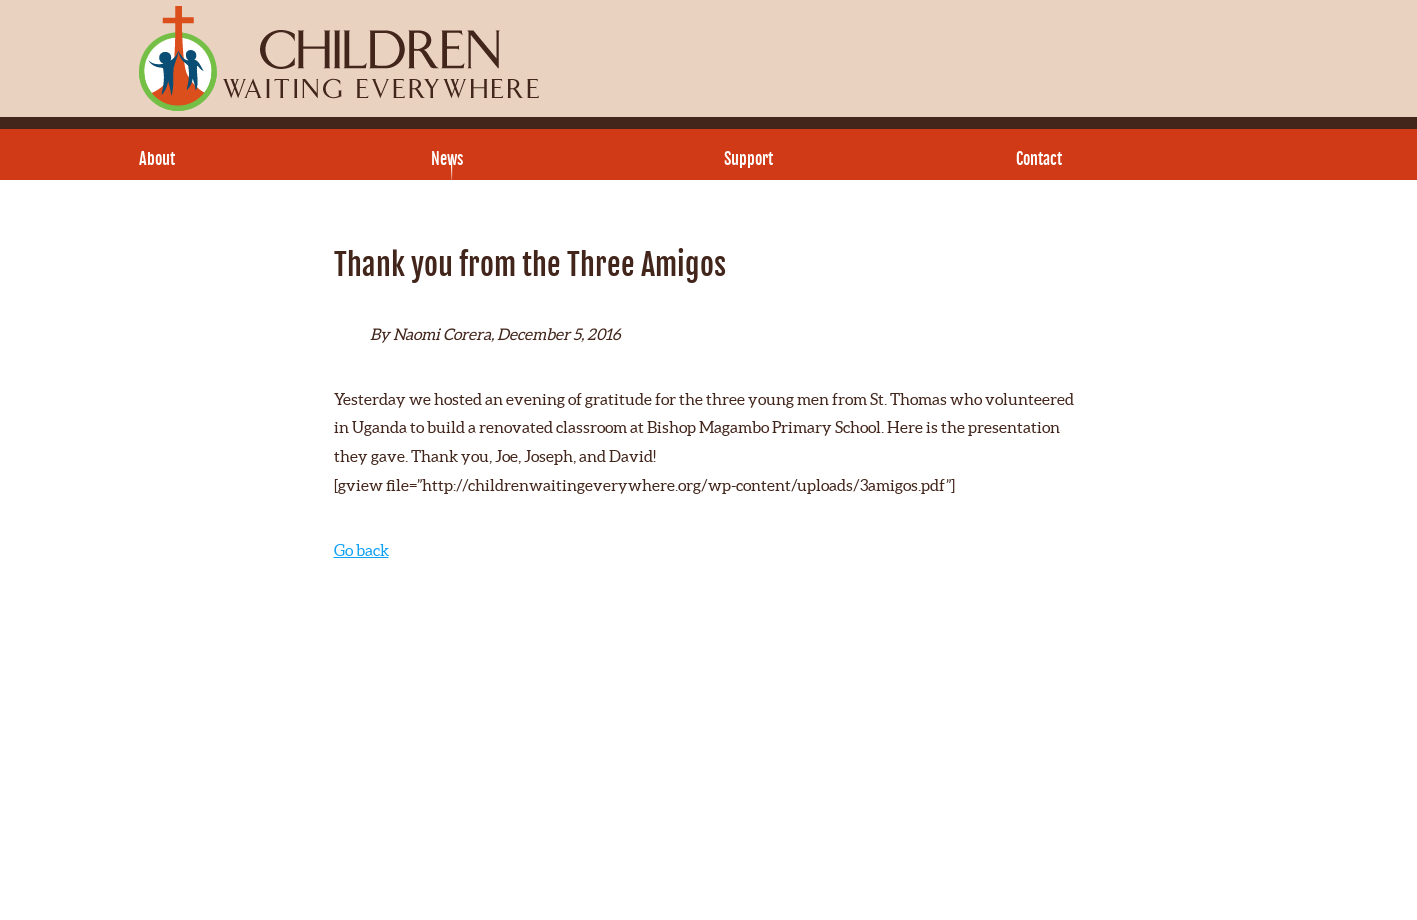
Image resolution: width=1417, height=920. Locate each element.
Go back (361, 550)
